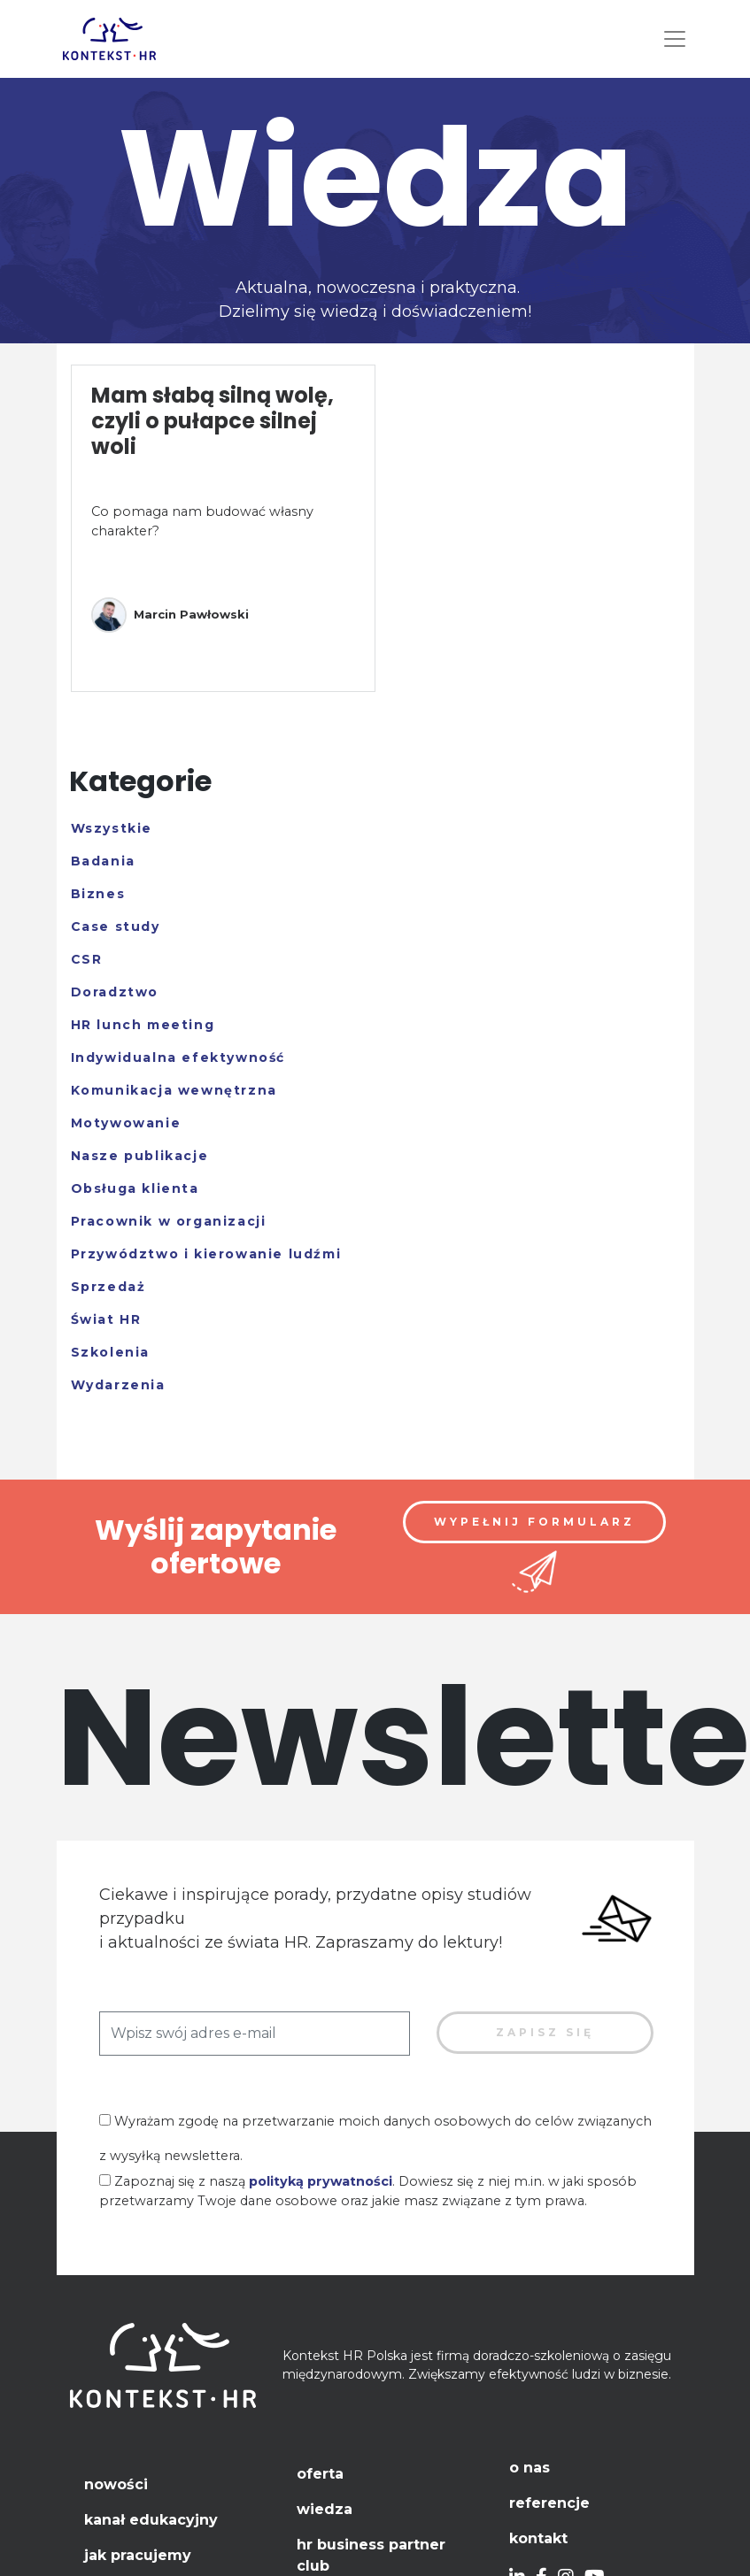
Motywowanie (126, 1123)
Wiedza (324, 2509)
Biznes (98, 894)
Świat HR (106, 1319)
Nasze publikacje (140, 1156)
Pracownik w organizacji (169, 1221)
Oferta (320, 2473)
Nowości (116, 2484)
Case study (115, 926)
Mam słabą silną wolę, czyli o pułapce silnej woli (212, 421)
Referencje (549, 2503)
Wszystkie (111, 828)
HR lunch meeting (143, 1025)
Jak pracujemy (137, 2555)
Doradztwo (115, 992)
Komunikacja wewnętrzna (174, 1090)
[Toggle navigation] (674, 39)
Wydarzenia (118, 1385)
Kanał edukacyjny (151, 2519)
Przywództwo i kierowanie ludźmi (206, 1254)
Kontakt (538, 2538)
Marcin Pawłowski (170, 615)
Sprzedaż (108, 1287)
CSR (87, 959)
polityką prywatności (320, 2181)
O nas (529, 2467)
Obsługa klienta (135, 1188)
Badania (103, 861)
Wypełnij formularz (534, 1521)
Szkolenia (110, 1352)
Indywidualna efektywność (178, 1057)
